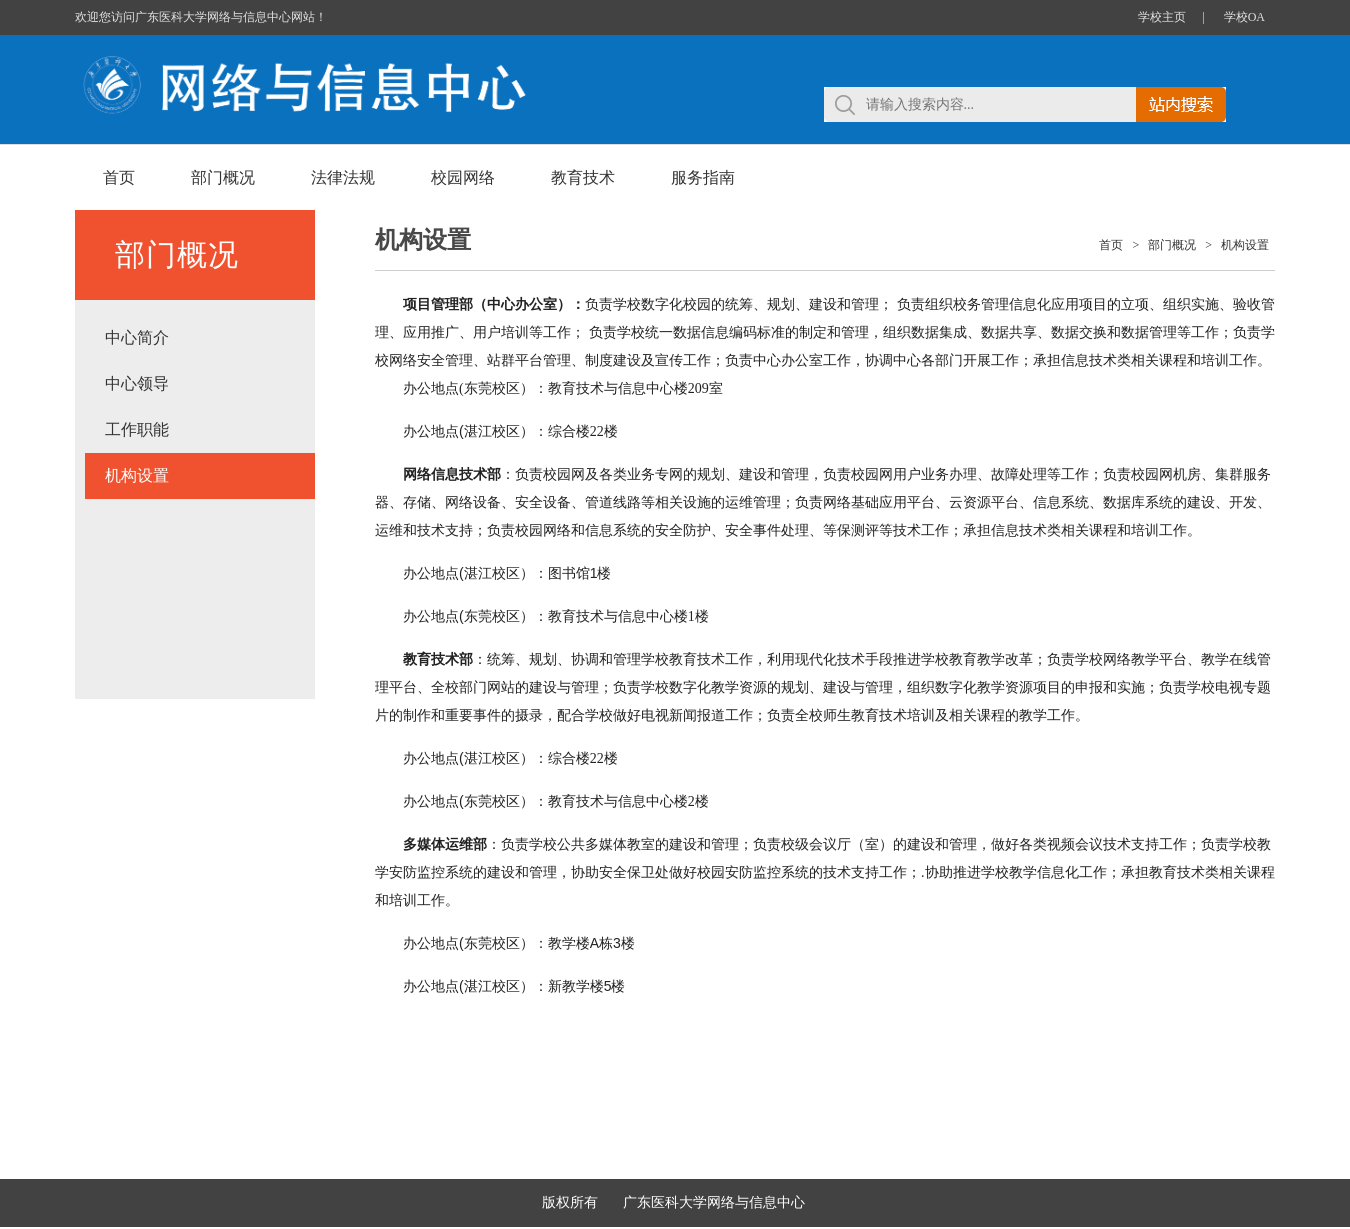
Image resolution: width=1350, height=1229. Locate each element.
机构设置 (137, 475)
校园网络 (463, 177)
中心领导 (137, 383)
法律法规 (343, 177)
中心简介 (137, 337)
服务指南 (703, 177)
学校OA (1244, 17)
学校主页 (1162, 17)
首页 (119, 177)
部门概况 (223, 177)
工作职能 (137, 429)
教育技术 (583, 177)
